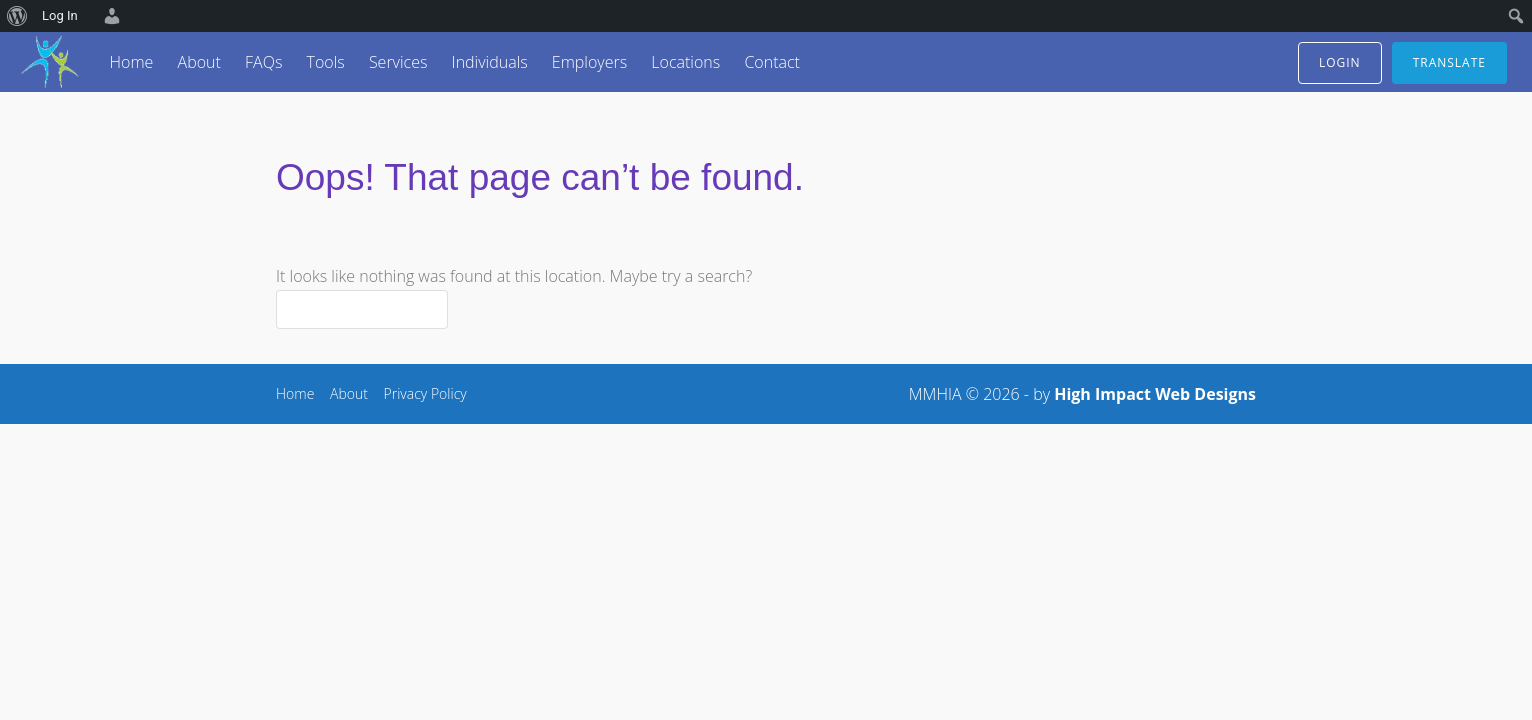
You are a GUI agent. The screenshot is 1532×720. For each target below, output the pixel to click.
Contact (772, 62)
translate (1449, 62)
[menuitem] (17, 16)
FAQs (263, 62)
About (199, 62)
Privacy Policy (425, 393)
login (1340, 62)
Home (132, 62)
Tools (325, 62)
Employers (589, 62)
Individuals (490, 62)
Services (398, 62)
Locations (685, 62)
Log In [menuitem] (60, 15)
